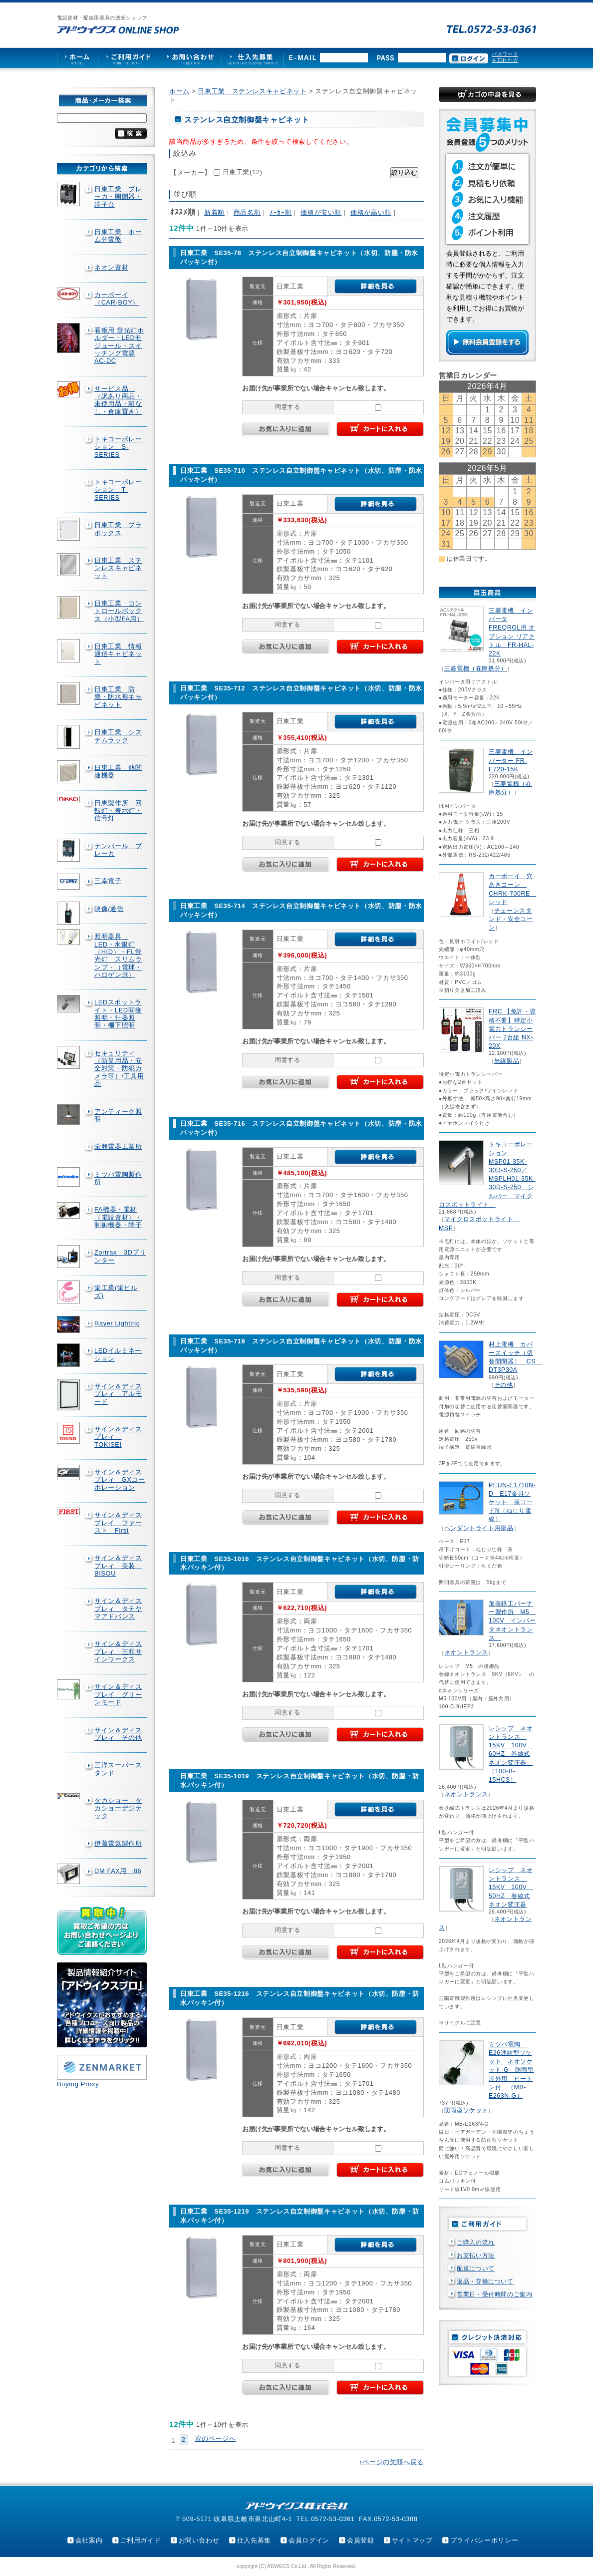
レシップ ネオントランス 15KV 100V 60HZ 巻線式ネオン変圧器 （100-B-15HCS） (511, 1754)
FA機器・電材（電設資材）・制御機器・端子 (118, 1217)
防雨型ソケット (466, 2110)
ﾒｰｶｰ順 (281, 212)
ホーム (179, 91)
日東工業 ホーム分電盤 (118, 235)
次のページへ (215, 2438)
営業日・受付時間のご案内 (495, 2294)
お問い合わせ (199, 2540)
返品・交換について (485, 2281)
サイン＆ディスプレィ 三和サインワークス (118, 1651)
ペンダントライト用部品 (479, 1528)
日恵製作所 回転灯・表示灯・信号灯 (118, 810)
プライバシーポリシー (484, 2540)
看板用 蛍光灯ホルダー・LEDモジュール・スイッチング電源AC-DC (119, 345)
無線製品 (507, 1060)
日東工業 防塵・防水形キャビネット (118, 696)
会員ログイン (309, 2540)
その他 (503, 1384)
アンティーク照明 (118, 1115)
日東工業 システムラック (118, 735)
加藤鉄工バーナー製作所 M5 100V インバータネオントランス (512, 1620)
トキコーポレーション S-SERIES (118, 446)
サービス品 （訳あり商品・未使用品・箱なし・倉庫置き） (118, 400)
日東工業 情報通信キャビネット (118, 654)
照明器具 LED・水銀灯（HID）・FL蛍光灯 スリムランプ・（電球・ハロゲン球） (118, 955)
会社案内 (89, 2540)
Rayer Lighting (117, 1323)
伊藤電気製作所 (118, 1843)
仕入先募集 (254, 2540)
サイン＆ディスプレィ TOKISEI (118, 1436)
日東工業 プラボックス (118, 528)
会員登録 (360, 2540)
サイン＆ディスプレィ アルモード (118, 1393)
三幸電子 (108, 881)
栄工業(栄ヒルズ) (116, 1291)
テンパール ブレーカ (118, 849)
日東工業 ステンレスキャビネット (118, 568)
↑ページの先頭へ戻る (391, 2462)
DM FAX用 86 (117, 1871)
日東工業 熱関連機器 (118, 771)
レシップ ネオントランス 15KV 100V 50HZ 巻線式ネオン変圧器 (511, 1887)
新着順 (214, 212)
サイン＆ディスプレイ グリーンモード (118, 1694)
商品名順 (247, 212)
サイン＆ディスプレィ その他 (118, 1733)
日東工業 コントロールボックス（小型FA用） (119, 611)
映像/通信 (109, 909)
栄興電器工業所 (118, 1146)
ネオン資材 (111, 267)
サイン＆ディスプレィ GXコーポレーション (119, 1479)
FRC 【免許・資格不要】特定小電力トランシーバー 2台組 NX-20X (512, 1028)
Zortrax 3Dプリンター (120, 1256)
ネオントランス (466, 1652)
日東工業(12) (243, 172)
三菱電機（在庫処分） (475, 668)
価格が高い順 (370, 212)
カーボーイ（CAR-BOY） (116, 298)
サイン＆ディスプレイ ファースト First (118, 1522)
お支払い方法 (476, 2255)
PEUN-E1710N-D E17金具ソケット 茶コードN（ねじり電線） (512, 1502)
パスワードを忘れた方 (505, 57)
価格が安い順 (320, 212)
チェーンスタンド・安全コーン (511, 919)
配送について (476, 2268)
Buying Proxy (78, 2084)
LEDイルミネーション (118, 1354)
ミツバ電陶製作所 (118, 1178)
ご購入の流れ (476, 2242)
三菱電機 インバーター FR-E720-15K (511, 760)
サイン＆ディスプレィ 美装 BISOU (118, 1565)
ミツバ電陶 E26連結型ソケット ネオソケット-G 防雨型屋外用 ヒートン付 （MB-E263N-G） (511, 2070)
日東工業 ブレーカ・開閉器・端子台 (118, 196)
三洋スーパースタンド (118, 1768)
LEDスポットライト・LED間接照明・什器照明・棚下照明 (118, 1013)
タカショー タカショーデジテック (118, 1808)
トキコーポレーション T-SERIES (118, 489)
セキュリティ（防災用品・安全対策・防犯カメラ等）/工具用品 (119, 1068)
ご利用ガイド (140, 2540)
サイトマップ (412, 2540)
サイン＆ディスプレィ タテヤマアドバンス (118, 1608)
